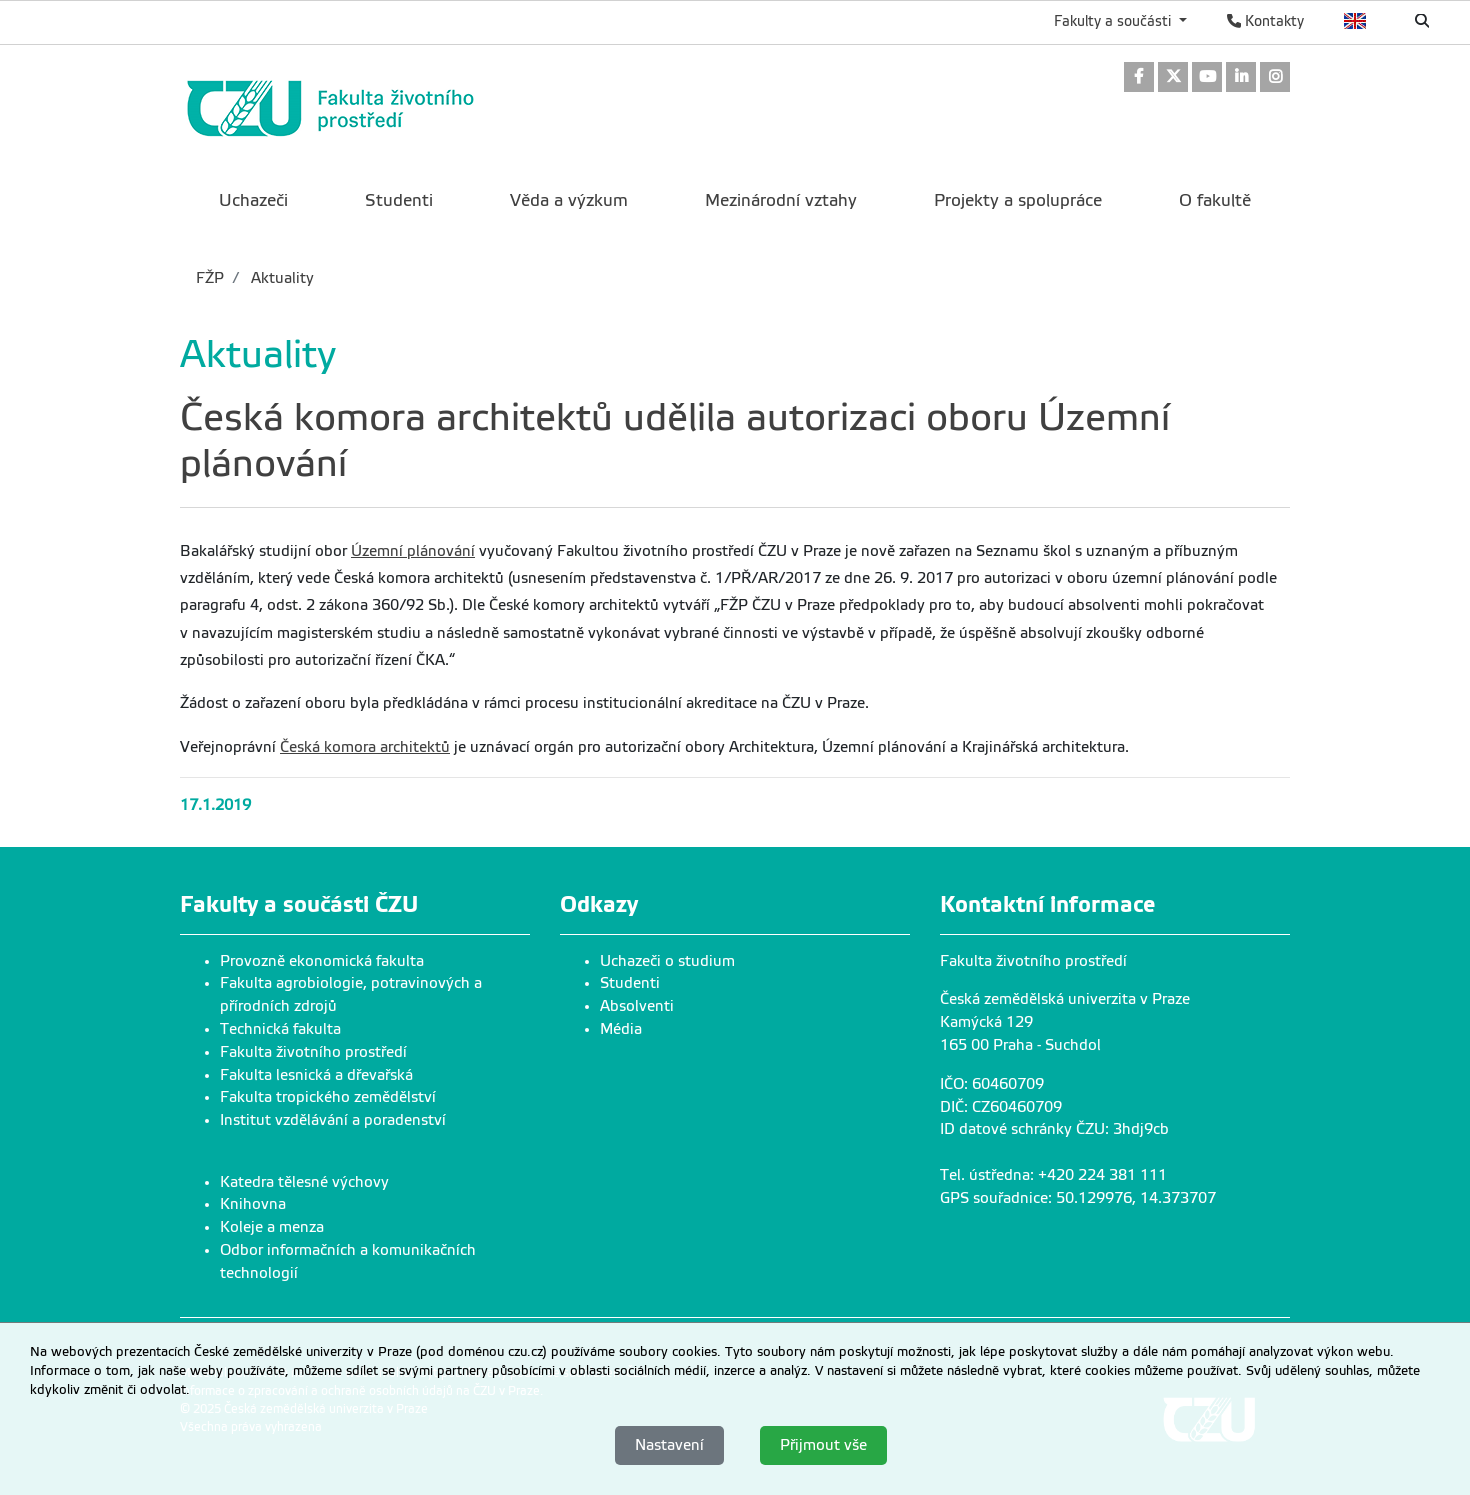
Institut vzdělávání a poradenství (333, 1120)
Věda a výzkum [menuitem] (569, 200)
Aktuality (280, 278)
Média (621, 1029)
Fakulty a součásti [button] (1114, 21)
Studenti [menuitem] (399, 200)
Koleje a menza (272, 1227)
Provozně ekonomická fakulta (322, 961)
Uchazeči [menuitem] (253, 200)
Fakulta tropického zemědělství (328, 1097)
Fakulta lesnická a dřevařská (316, 1075)
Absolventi (637, 1006)
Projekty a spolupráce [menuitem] (1018, 200)
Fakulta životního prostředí (313, 1052)
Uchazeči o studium (667, 961)
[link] (1139, 78)
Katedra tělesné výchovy (304, 1182)
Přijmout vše (823, 1445)
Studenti (630, 983)
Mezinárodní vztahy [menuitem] (781, 200)
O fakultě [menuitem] (1215, 200)
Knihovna (253, 1204)
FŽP (210, 278)
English (1355, 21)
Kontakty (1265, 21)
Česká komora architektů (365, 747)
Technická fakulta (280, 1029)
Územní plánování (413, 551)
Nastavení (669, 1445)
